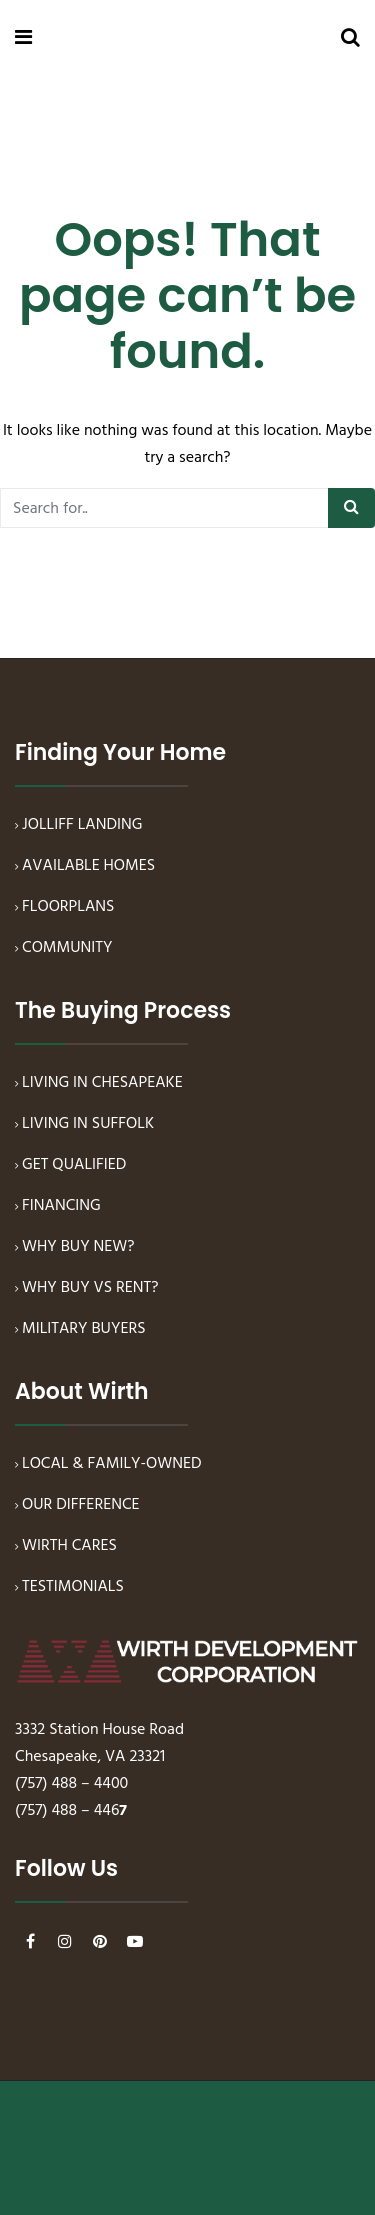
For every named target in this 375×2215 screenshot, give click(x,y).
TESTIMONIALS (73, 1587)
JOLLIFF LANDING (82, 825)
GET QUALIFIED (74, 1165)
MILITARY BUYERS (84, 1329)
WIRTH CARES (69, 1546)
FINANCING (61, 1206)
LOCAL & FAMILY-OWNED (112, 1464)
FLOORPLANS (68, 907)
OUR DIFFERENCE (81, 1505)
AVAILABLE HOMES (88, 866)
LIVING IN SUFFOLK (88, 1124)
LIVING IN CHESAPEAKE (102, 1083)
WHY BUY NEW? (78, 1247)
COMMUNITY (67, 948)
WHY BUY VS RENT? (90, 1288)
